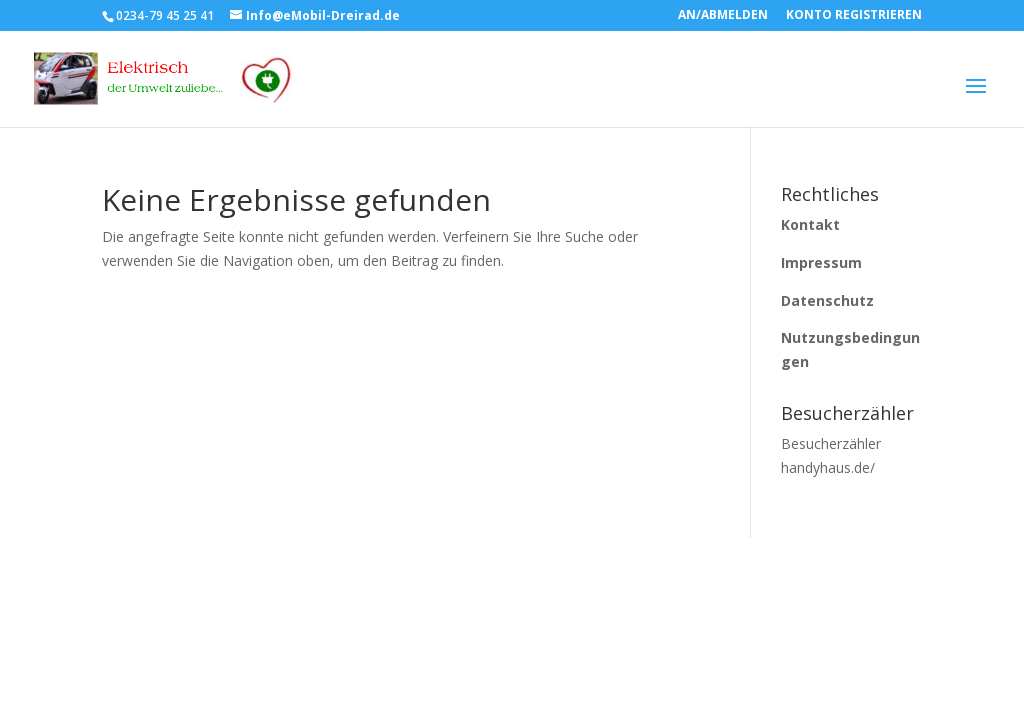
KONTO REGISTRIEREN (854, 16)
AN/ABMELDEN (723, 16)
